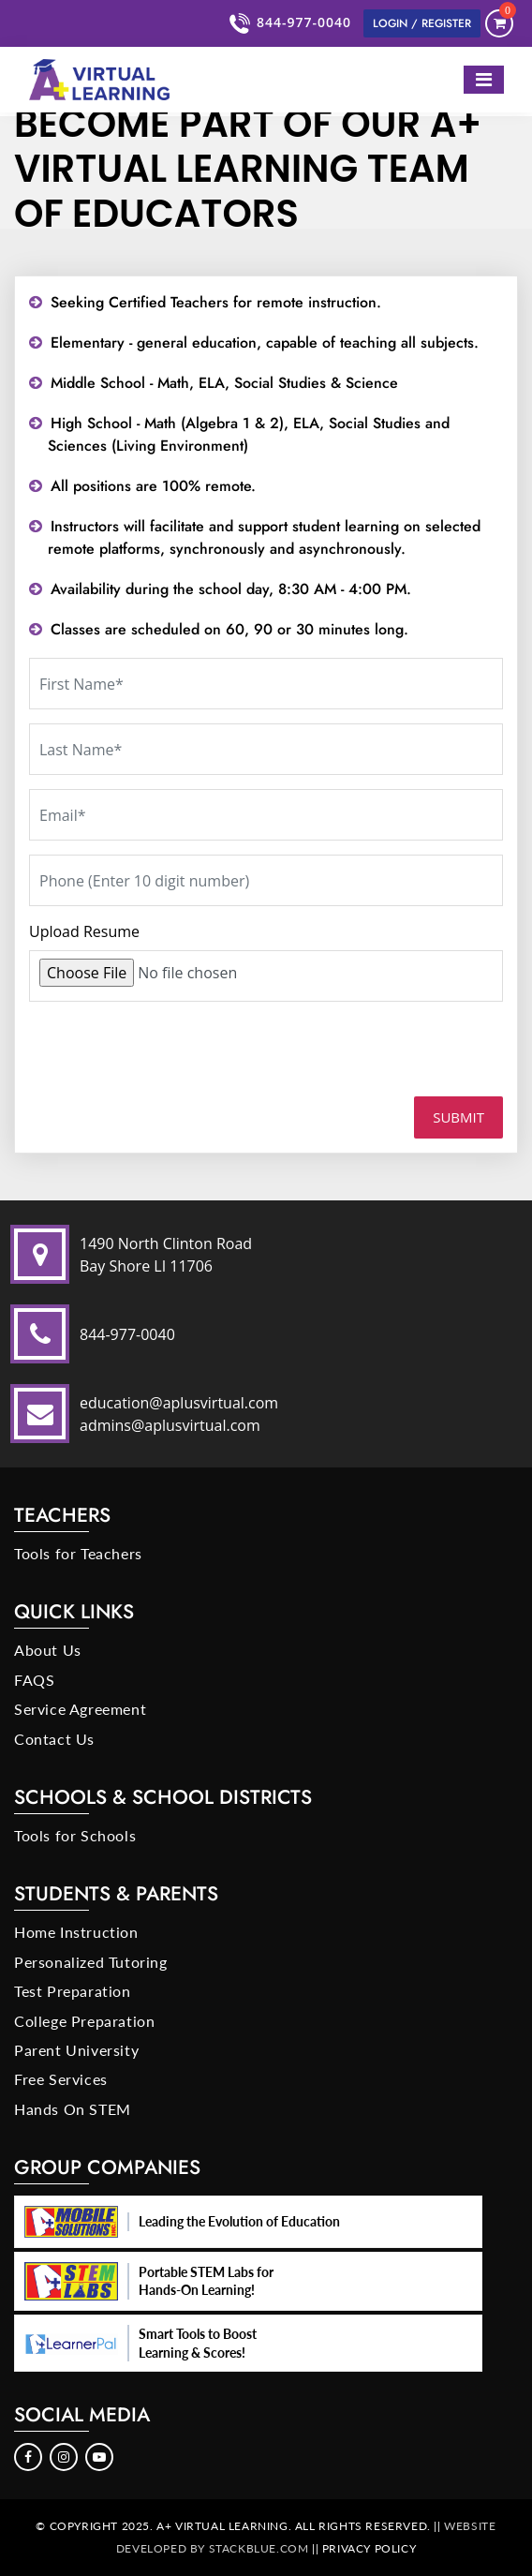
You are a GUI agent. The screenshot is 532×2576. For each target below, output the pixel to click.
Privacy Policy (369, 2548)
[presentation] (158, 1055)
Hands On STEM (72, 2109)
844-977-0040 (292, 23)
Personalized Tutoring (91, 1962)
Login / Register (422, 23)
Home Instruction (76, 1932)
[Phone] (266, 880)
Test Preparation (72, 1991)
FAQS (34, 1680)
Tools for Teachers (78, 1553)
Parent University (76, 2050)
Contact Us (54, 1739)
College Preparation (84, 2021)
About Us (47, 1650)
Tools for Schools (75, 1835)
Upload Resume (84, 931)
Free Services (61, 2079)
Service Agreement (80, 1709)
